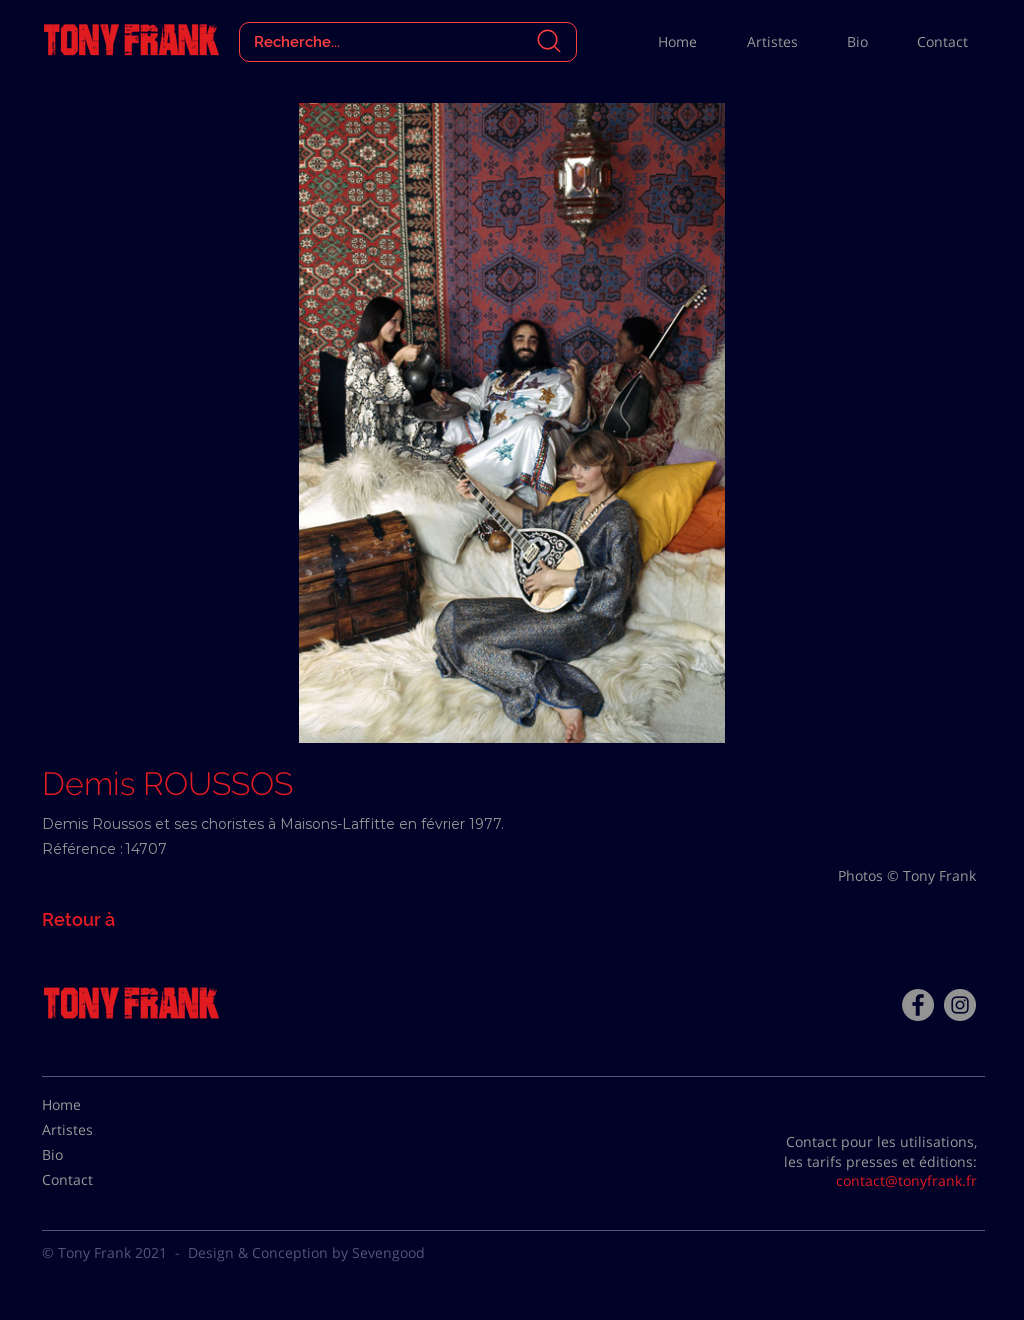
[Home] (92, 1105)
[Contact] (92, 1180)
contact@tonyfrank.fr (906, 1180)
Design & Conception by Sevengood (306, 1252)
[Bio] (92, 1155)
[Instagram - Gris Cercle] (960, 1005)
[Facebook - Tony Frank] (918, 1005)
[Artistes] (92, 1130)
